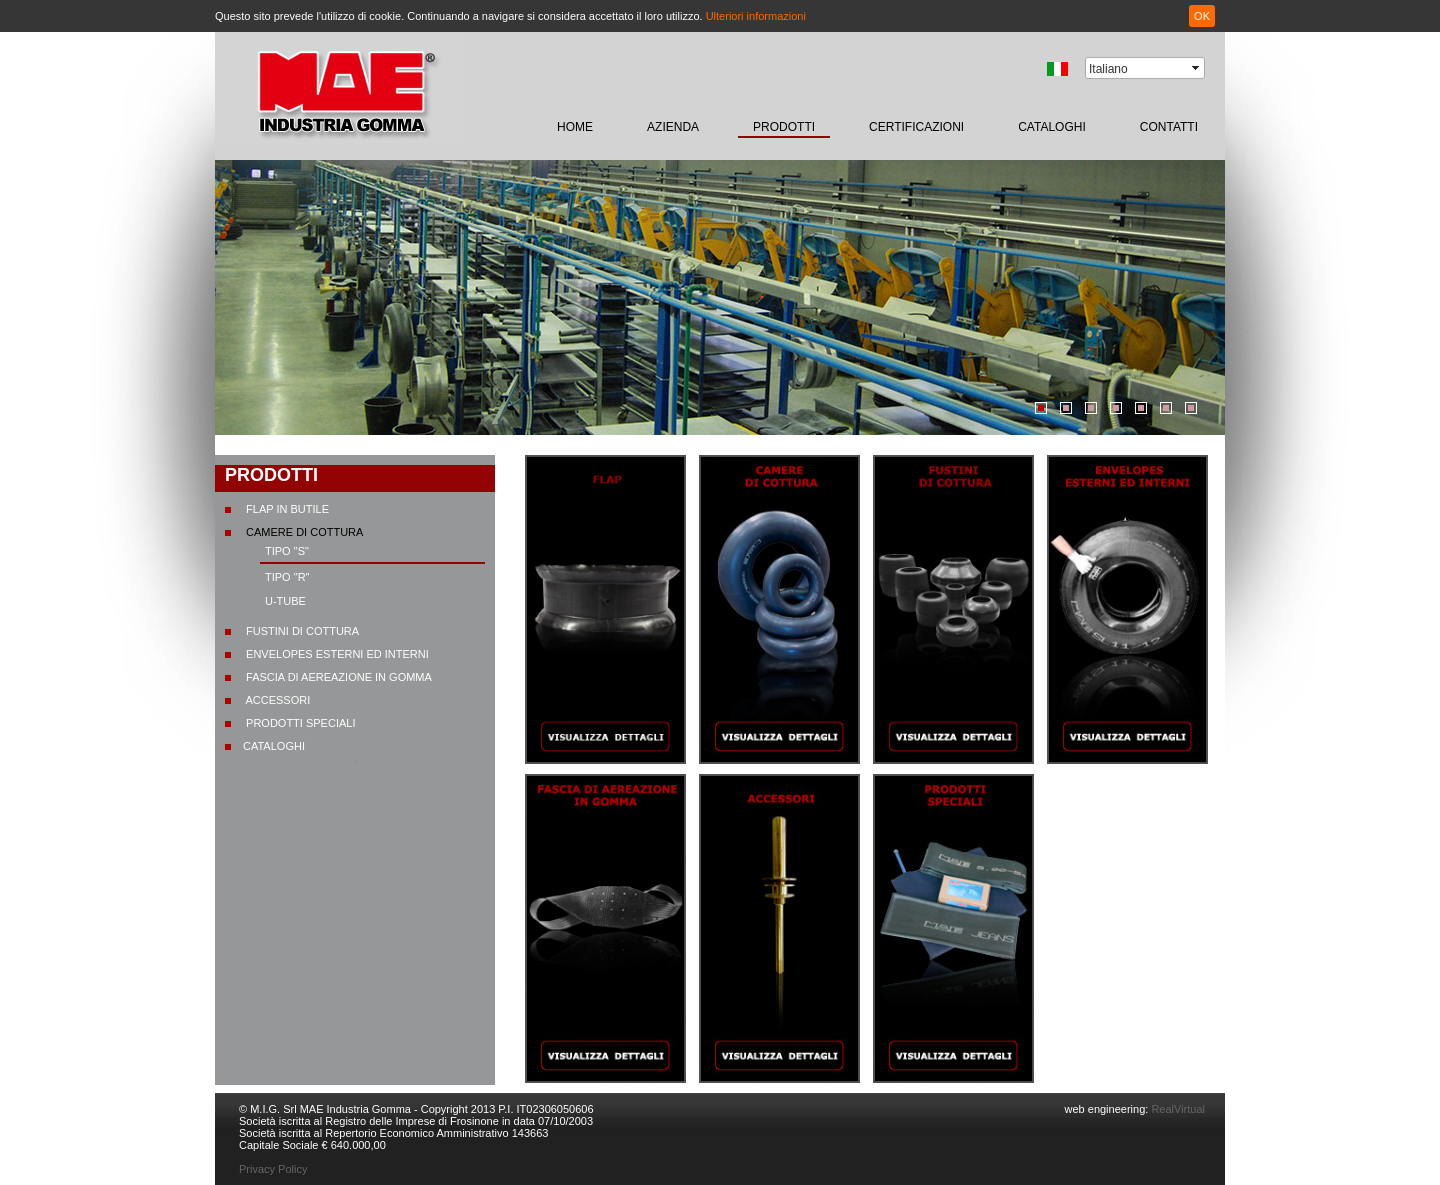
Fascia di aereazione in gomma (337, 677)
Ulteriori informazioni (756, 16)
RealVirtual (1176, 1109)
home (575, 127)
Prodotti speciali (299, 723)
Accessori (276, 700)
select (1197, 68)
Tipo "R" (287, 577)
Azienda (673, 127)
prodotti (784, 127)
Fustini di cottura (301, 631)
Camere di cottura (303, 532)
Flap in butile (286, 509)
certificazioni (916, 127)
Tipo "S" (287, 551)
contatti (1169, 127)
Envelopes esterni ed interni (336, 654)
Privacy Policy (273, 1169)
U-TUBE (285, 601)
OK (1202, 16)
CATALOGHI (1052, 127)
